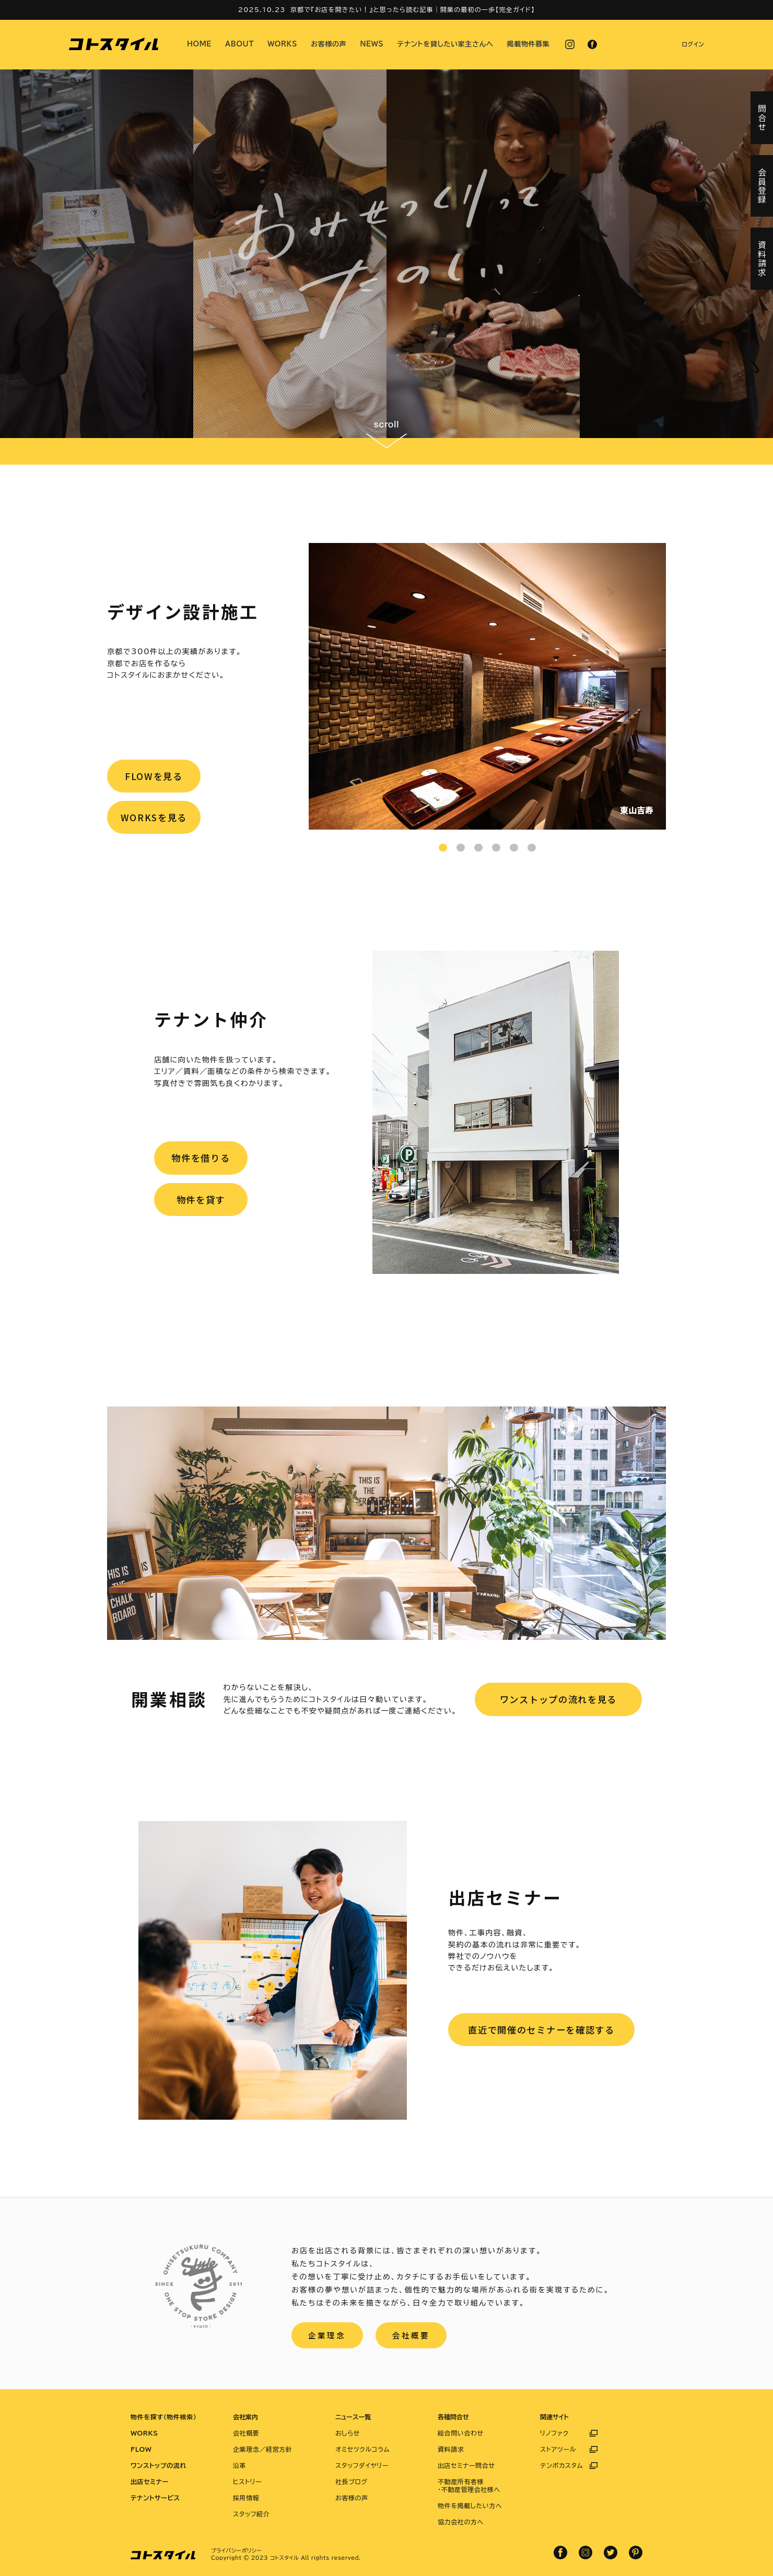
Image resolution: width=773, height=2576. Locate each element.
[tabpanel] (487, 686)
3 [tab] (478, 848)
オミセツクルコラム (362, 2449)
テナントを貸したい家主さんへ (445, 44)
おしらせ (347, 2433)
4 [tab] (496, 848)
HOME (199, 44)
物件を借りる (202, 1159)
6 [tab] (532, 848)
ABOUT (239, 44)
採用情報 (246, 2498)
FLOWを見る (155, 777)
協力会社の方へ (461, 2522)
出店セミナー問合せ (466, 2465)
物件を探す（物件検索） (163, 2417)
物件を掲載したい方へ (470, 2505)
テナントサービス (155, 2498)
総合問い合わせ (461, 2433)
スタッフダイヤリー (362, 2465)
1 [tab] (443, 848)
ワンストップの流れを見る (558, 1699)
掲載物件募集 (528, 44)
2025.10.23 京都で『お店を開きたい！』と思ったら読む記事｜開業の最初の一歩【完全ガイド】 (386, 9)
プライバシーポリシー (236, 2550)
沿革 (239, 2465)
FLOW (141, 2449)
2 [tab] (460, 848)
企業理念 (328, 2336)
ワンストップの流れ (158, 2465)
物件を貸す (202, 1202)
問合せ (762, 118)
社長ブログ (351, 2481)
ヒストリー (247, 2481)
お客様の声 (328, 44)
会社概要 (413, 2336)
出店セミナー (150, 2481)
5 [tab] (514, 848)
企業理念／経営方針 (262, 2449)
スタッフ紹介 (251, 2514)
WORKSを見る (155, 819)
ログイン (693, 44)
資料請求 (451, 2449)
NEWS (371, 44)
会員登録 (762, 186)
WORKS (282, 44)
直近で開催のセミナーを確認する (541, 2030)
